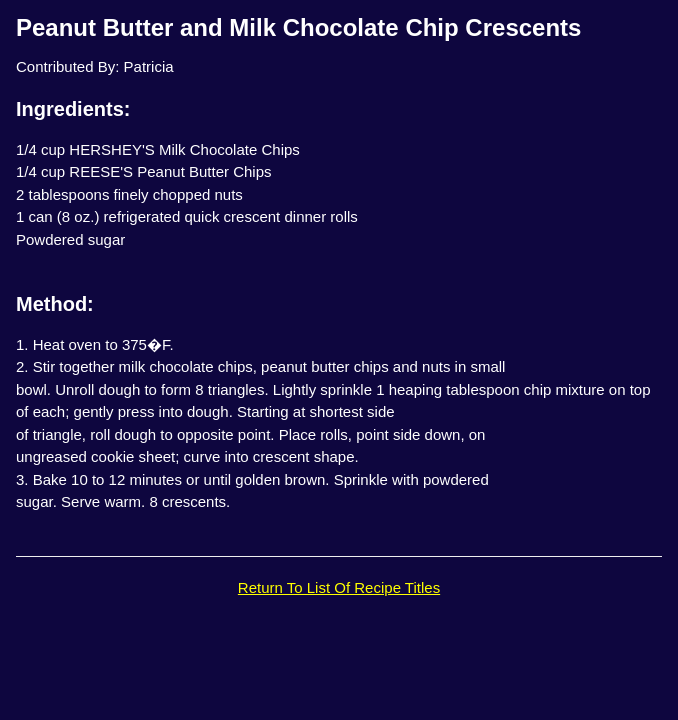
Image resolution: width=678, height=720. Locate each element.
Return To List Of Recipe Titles (339, 587)
